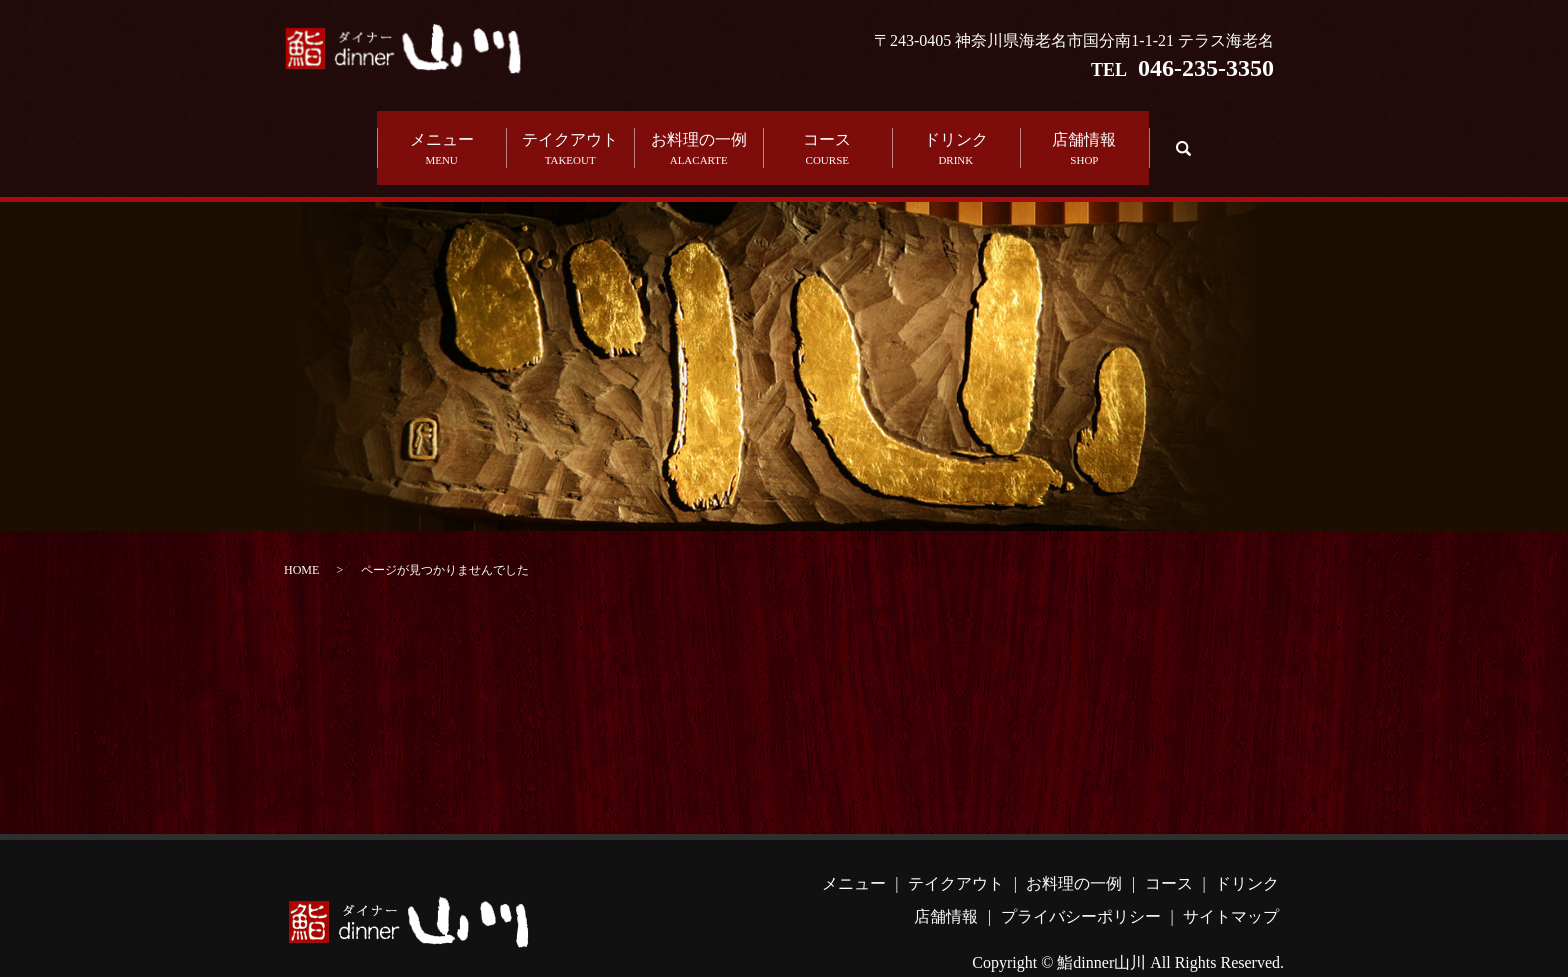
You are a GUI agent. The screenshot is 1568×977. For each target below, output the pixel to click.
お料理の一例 (698, 135)
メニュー (441, 135)
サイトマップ (1231, 888)
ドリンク (956, 135)
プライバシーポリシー (1081, 888)
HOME (301, 542)
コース (827, 135)
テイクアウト (570, 135)
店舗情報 (1084, 135)
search (1180, 133)
